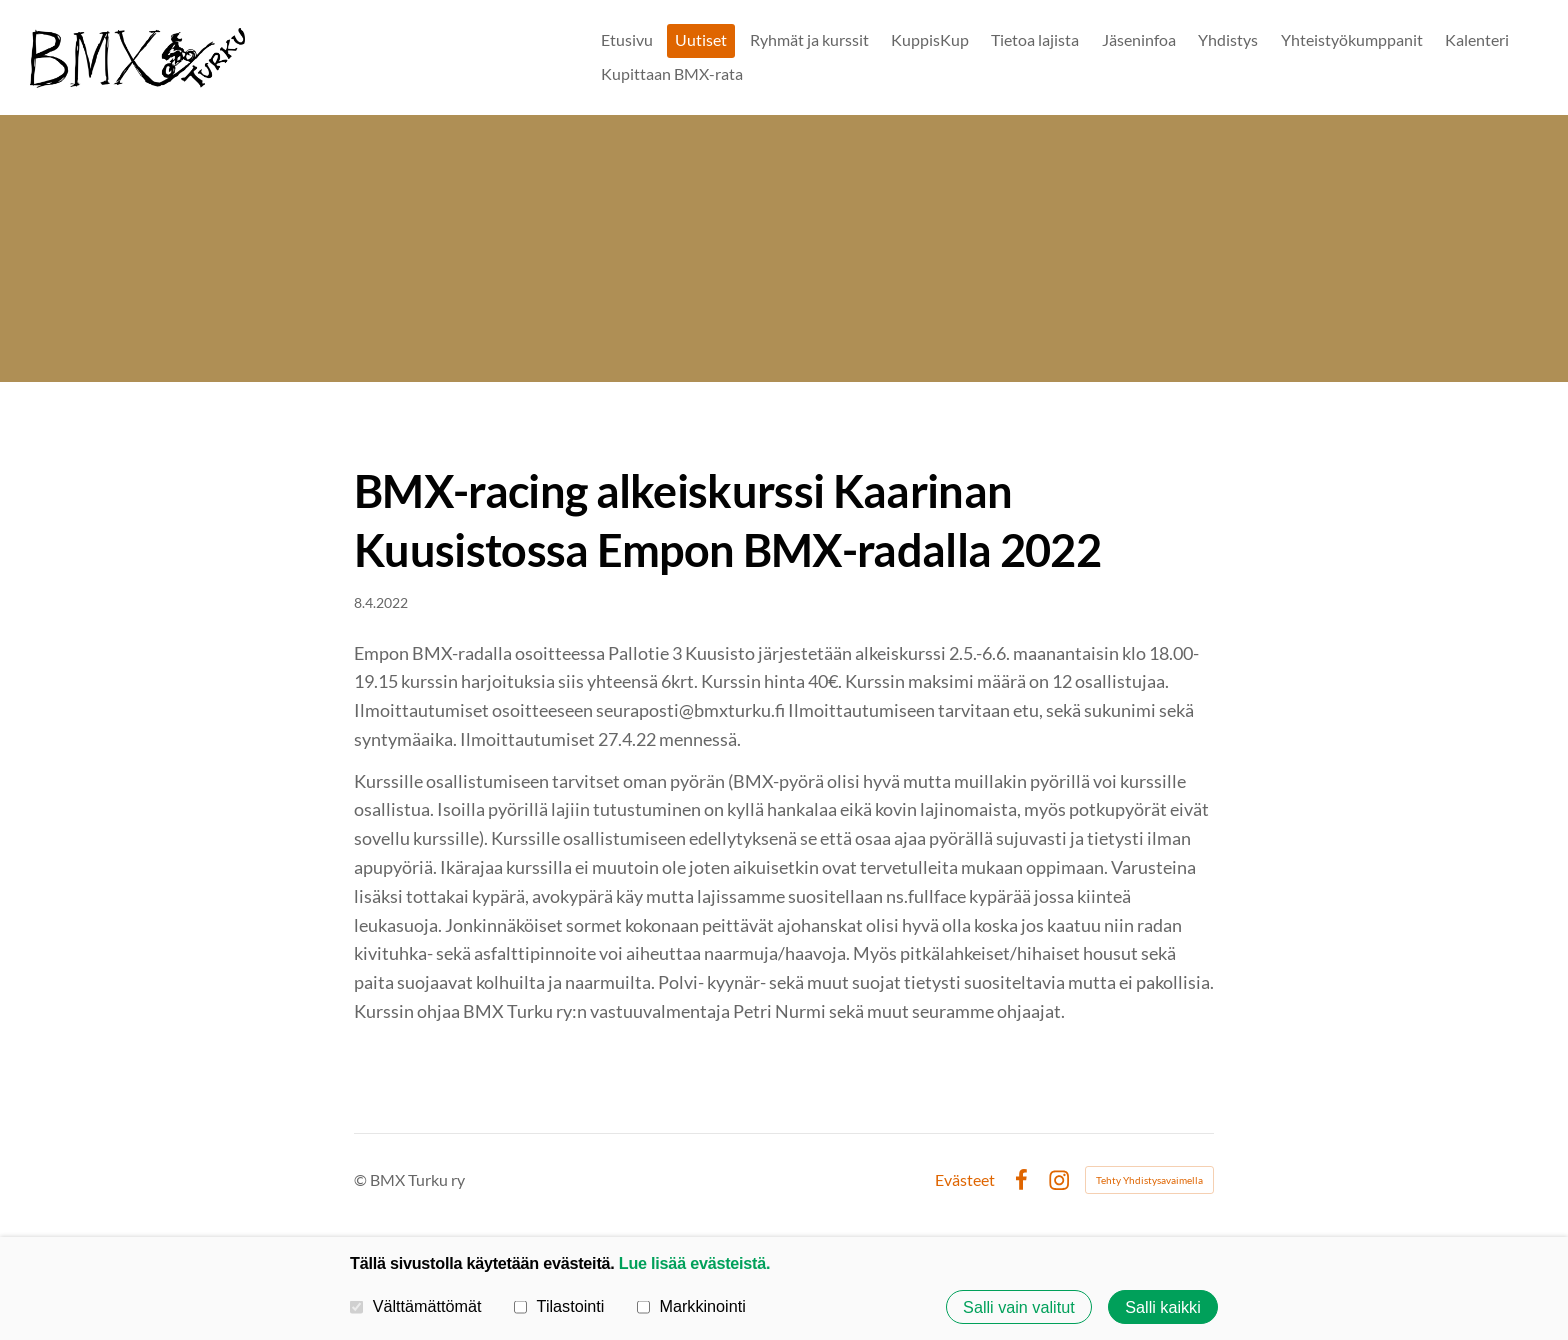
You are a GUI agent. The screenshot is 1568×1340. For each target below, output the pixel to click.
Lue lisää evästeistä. (694, 1263)
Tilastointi (559, 1306)
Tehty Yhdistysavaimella (1149, 1180)
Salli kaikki (1163, 1307)
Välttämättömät (416, 1306)
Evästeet (965, 1180)
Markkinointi (691, 1306)
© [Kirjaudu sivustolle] (362, 1179)
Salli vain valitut (1019, 1307)
